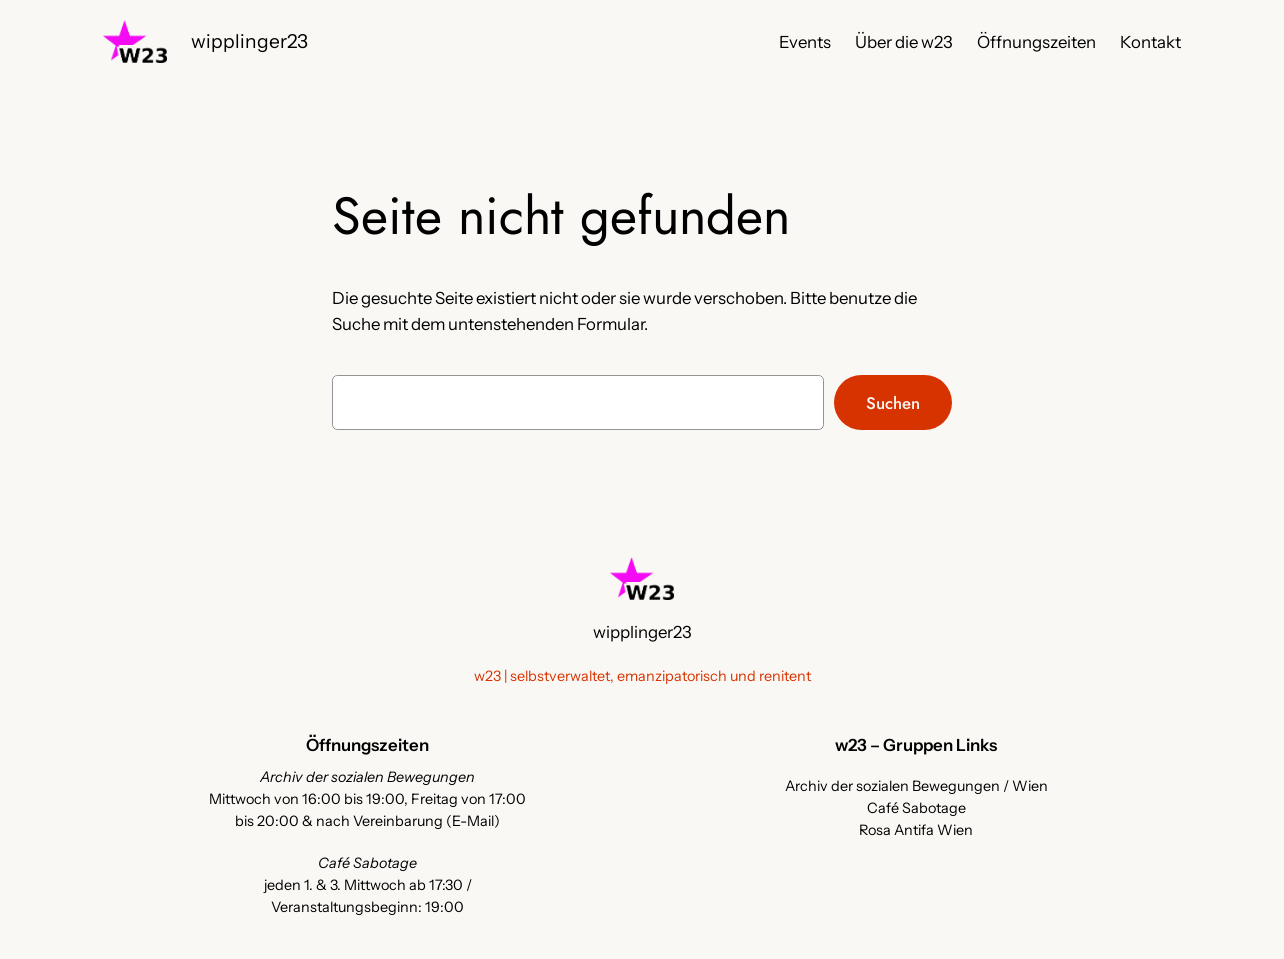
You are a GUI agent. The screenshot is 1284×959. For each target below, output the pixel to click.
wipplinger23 (249, 41)
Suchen (893, 403)
